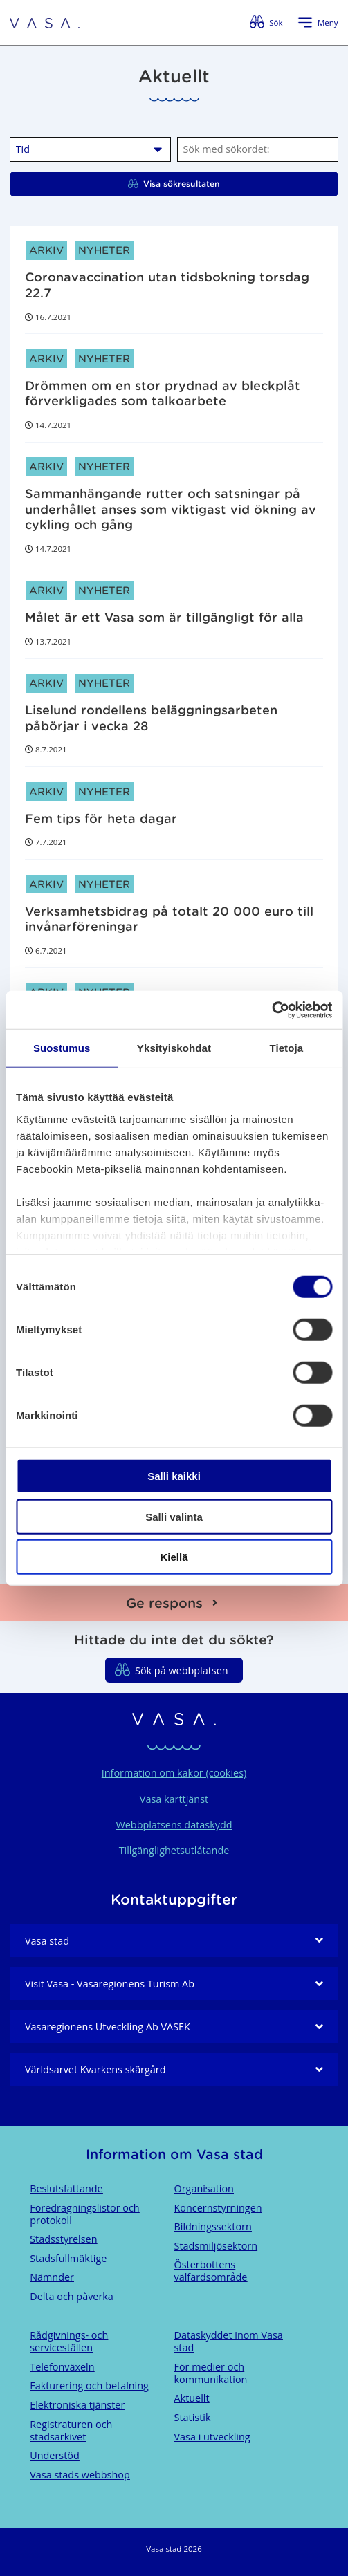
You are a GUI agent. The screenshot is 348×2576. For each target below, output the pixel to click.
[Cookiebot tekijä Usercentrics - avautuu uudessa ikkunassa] (271, 1010)
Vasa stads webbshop (80, 2474)
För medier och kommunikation (211, 2373)
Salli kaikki (174, 1476)
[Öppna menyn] (317, 22)
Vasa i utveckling (212, 2436)
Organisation (204, 2188)
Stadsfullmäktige (68, 2258)
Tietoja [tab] (286, 1048)
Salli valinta (174, 1516)
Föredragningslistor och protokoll (84, 2214)
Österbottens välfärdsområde (211, 2270)
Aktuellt (192, 2397)
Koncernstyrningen (218, 2207)
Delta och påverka (71, 2296)
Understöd (55, 2455)
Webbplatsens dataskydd (174, 1824)
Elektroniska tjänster (77, 2404)
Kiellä (173, 1557)
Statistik (192, 2417)
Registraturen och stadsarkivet (71, 2430)
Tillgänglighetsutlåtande (174, 1850)
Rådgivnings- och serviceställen (69, 2341)
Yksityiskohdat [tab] (174, 1048)
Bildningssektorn (213, 2226)
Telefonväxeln (62, 2366)
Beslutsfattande (66, 2188)
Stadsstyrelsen (63, 2238)
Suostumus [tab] (62, 1048)
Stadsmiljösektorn (216, 2245)
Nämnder (52, 2276)
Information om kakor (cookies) (174, 1772)
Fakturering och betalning (89, 2385)
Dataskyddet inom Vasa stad (228, 2341)
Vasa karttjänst (174, 1799)
